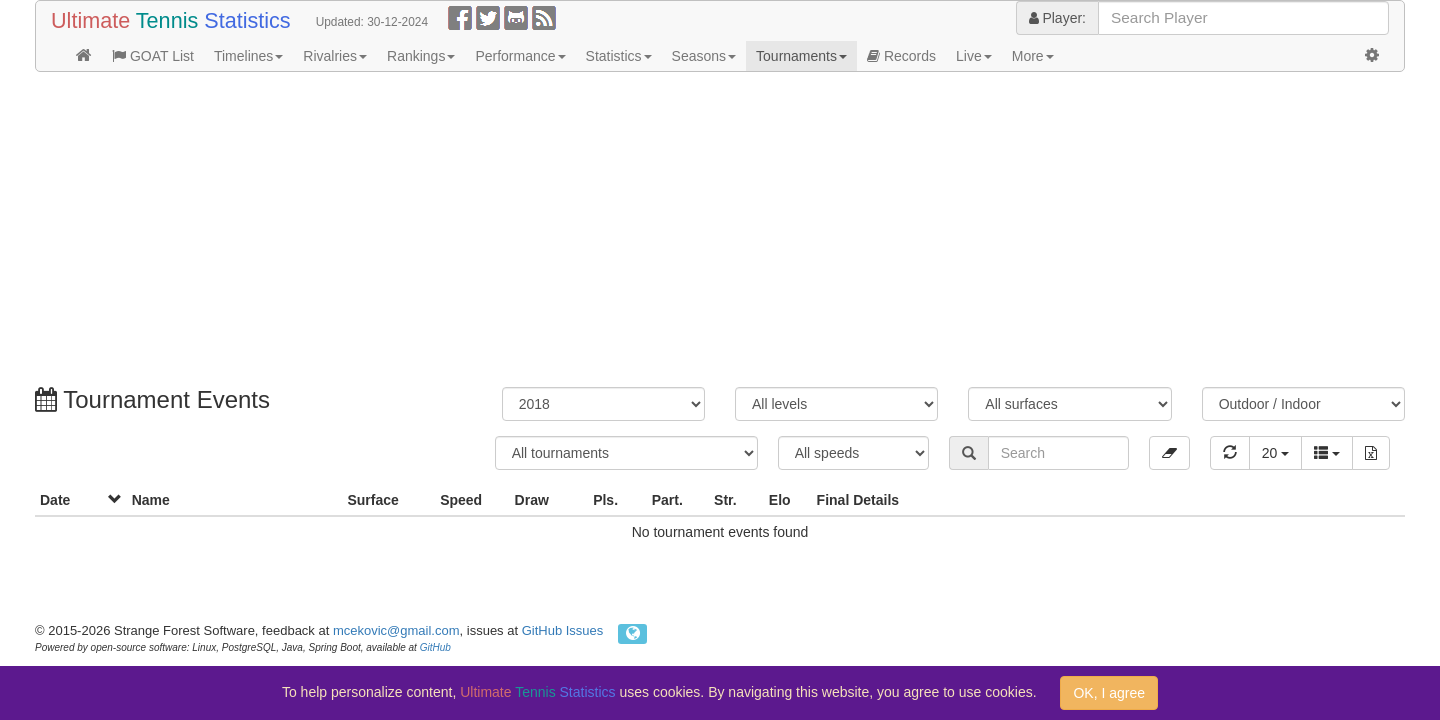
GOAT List (153, 56)
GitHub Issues (563, 630)
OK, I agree (1109, 693)
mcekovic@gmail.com (396, 630)
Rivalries (335, 56)
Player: (1057, 18)
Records (901, 56)
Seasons (704, 56)
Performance (520, 56)
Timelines (248, 56)
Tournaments (801, 56)
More (1033, 56)
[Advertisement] (635, 232)
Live (974, 56)
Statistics (619, 56)
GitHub (435, 647)
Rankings (421, 56)
